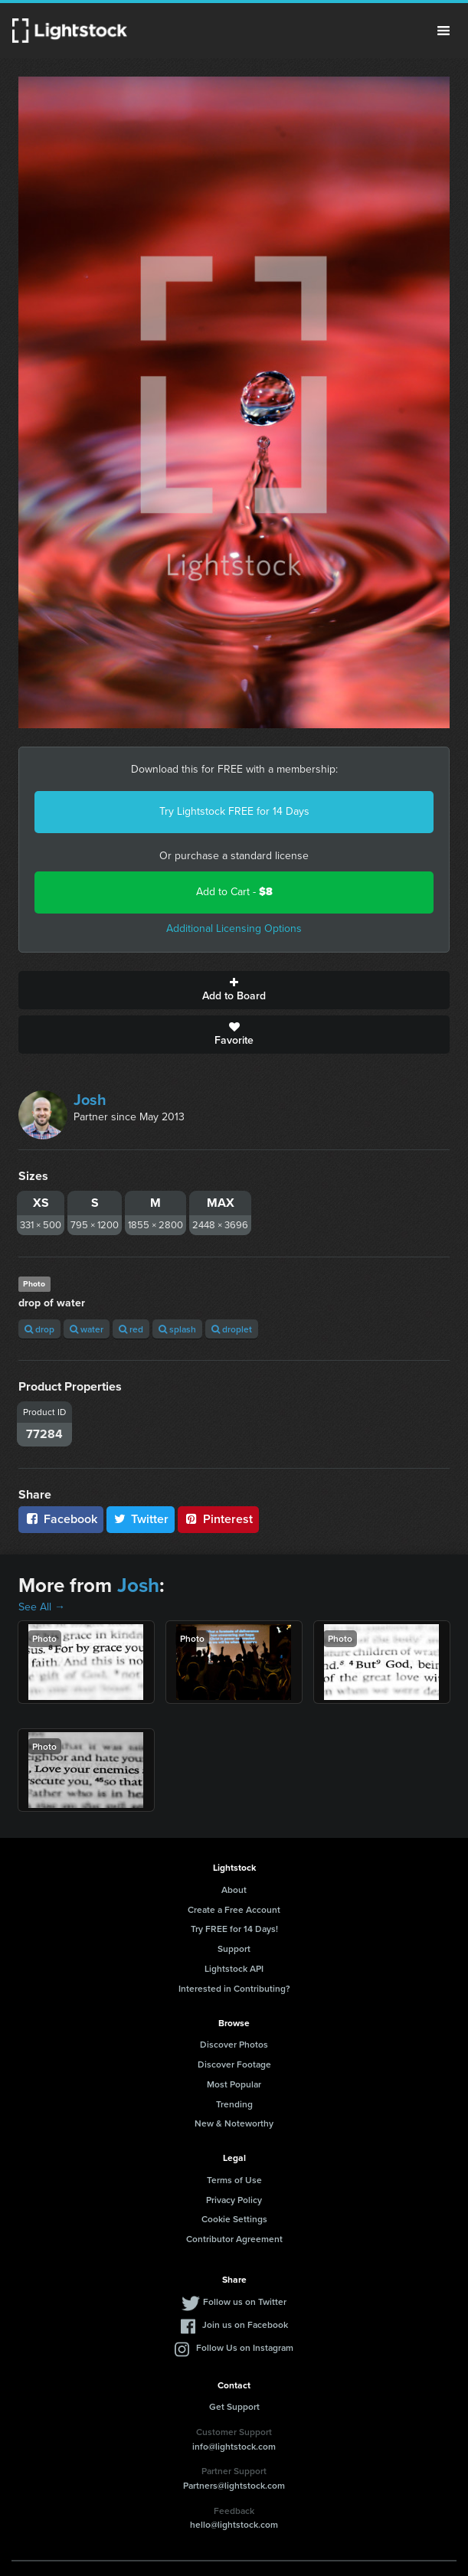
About (234, 1889)
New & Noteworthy (234, 2123)
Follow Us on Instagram (244, 2347)
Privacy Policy (234, 2199)
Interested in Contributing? (234, 1988)
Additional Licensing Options (234, 928)
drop (39, 1328)
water (86, 1328)
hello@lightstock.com (234, 2524)
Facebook (61, 1519)
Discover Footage (234, 2064)
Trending (234, 2103)
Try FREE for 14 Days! (234, 1928)
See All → (41, 1607)
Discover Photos (234, 2044)
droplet (231, 1328)
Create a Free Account (234, 1909)
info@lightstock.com (234, 2446)
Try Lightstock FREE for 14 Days (234, 811)
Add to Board (234, 990)
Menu (443, 30)
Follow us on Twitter (244, 2301)
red (131, 1328)
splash (177, 1328)
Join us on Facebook (245, 2324)
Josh (90, 1099)
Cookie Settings (234, 2218)
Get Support (234, 2406)
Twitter (141, 1519)
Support (234, 1948)
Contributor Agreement (234, 2238)
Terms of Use (234, 2179)
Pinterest (218, 1519)
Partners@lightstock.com (234, 2485)
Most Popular (234, 2084)
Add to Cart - (234, 892)
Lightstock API (234, 1968)
